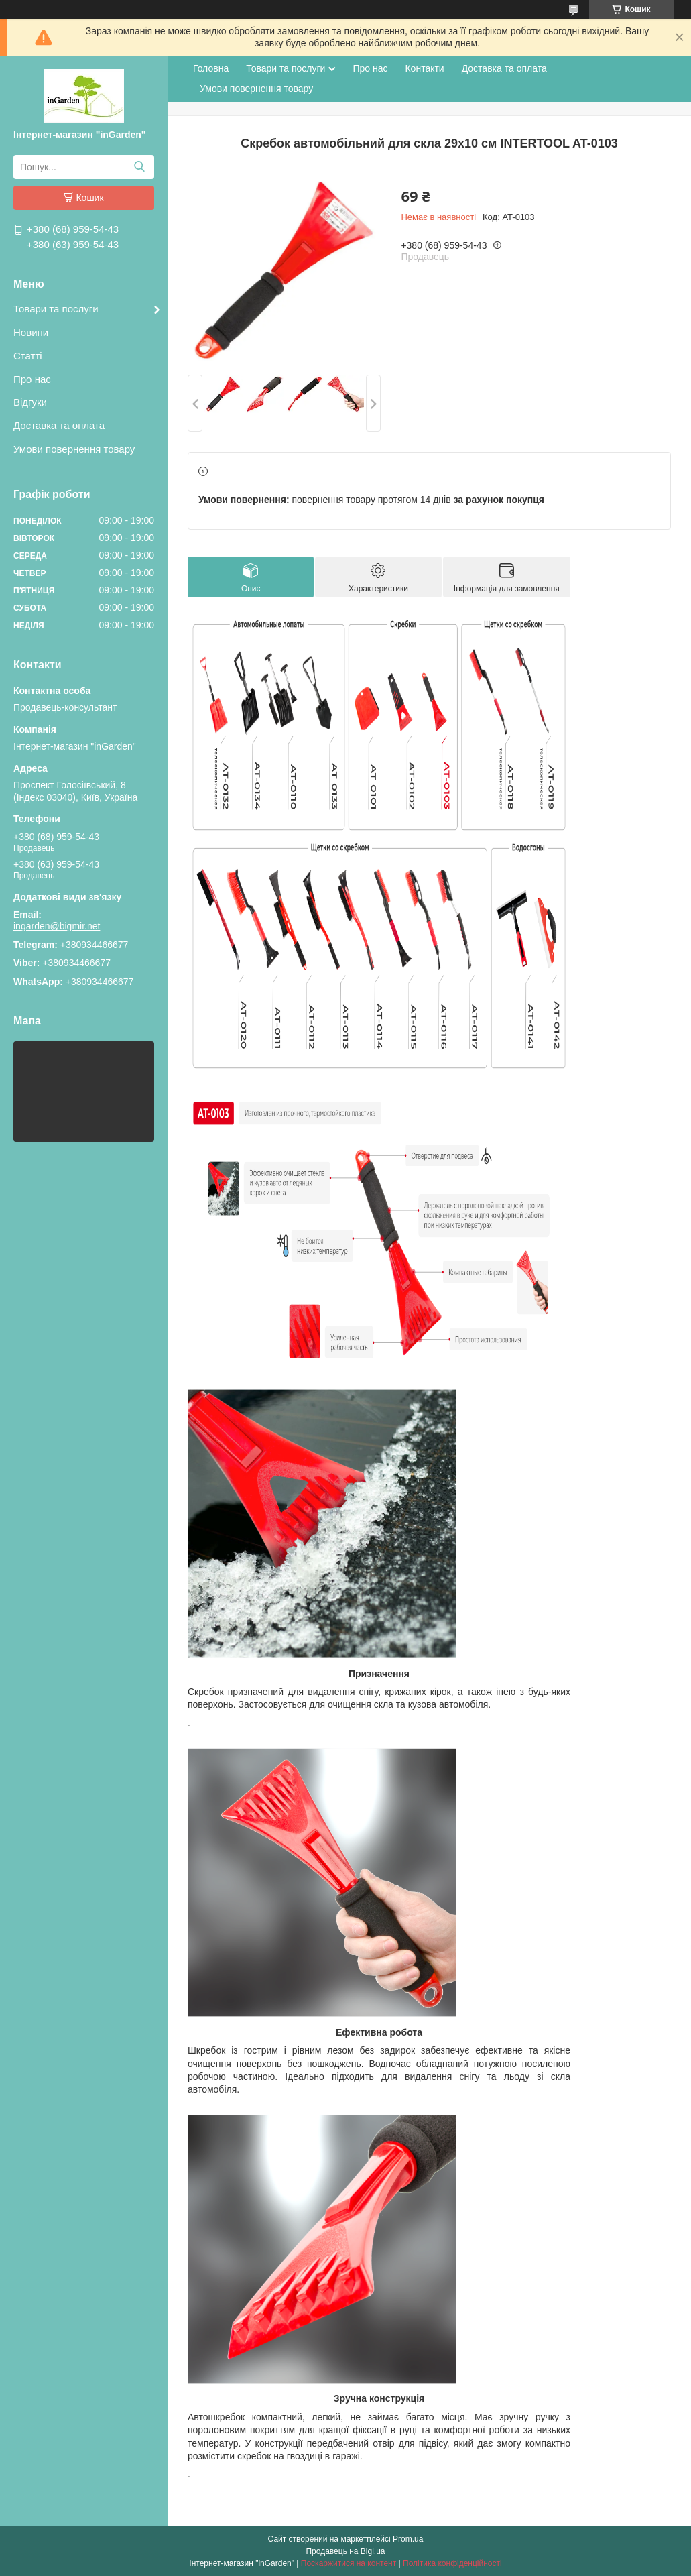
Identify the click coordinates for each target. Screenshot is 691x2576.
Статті (27, 355)
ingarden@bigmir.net (56, 926)
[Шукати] (139, 167)
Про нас (32, 379)
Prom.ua (408, 2539)
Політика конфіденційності (452, 2563)
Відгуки (30, 402)
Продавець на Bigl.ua (345, 2551)
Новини (30, 332)
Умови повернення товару (74, 449)
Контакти (424, 68)
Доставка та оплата (59, 425)
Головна (211, 68)
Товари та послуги (56, 308)
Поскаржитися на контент (348, 2563)
